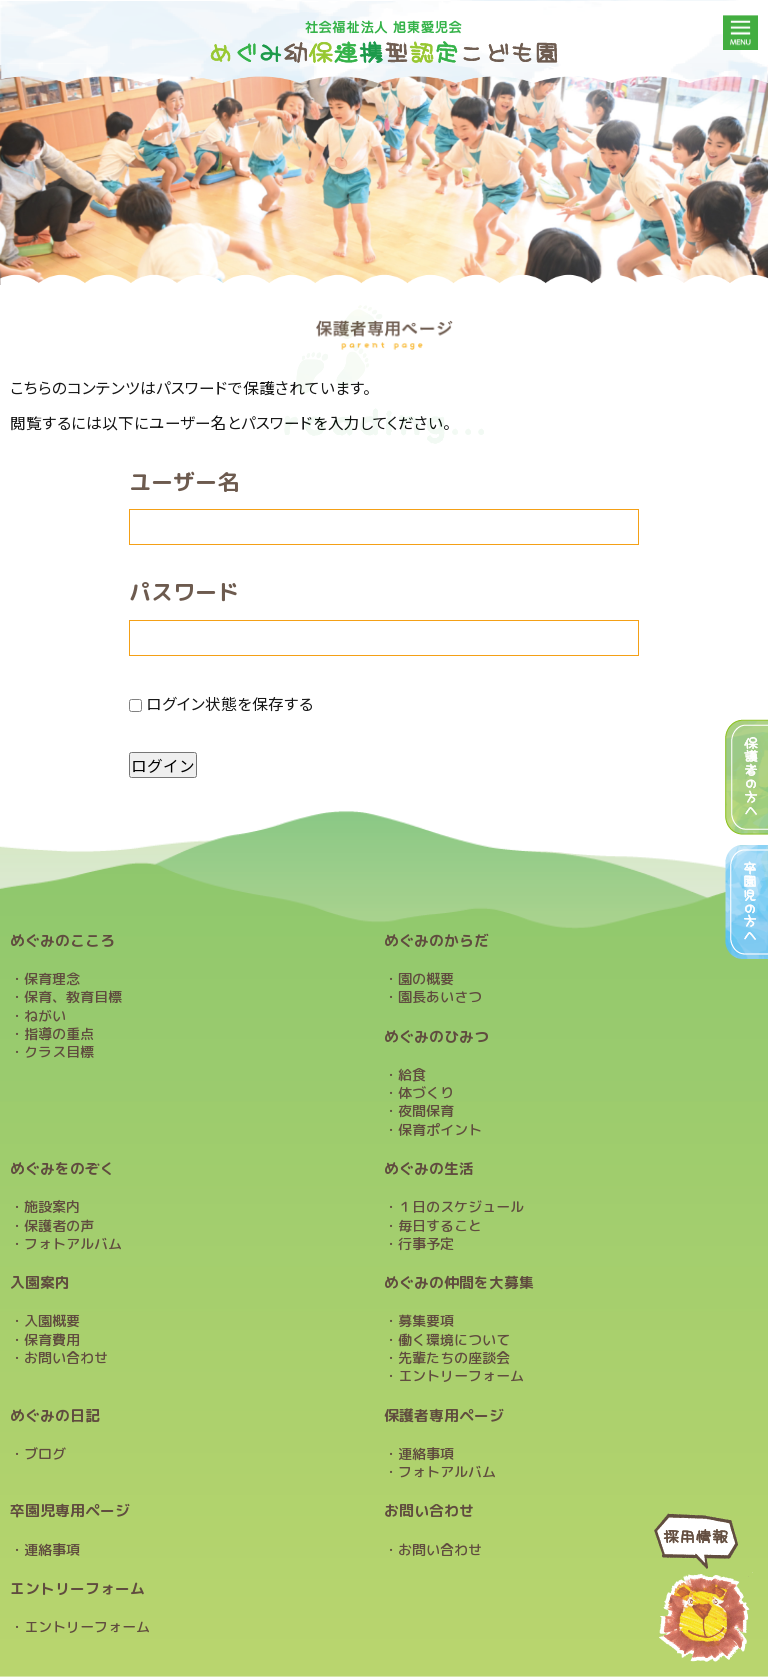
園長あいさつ (440, 997)
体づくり (426, 1093)
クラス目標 (59, 1052)
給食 (412, 1075)
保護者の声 (59, 1226)
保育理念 (52, 979)
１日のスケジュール (461, 1207)
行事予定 (426, 1244)
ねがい (45, 1016)
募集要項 (426, 1321)
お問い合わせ (66, 1358)
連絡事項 (426, 1454)
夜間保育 (426, 1111)
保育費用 (52, 1340)
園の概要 (426, 979)
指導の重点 (59, 1034)
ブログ (45, 1454)
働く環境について (454, 1340)
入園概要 (52, 1321)
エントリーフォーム (461, 1376)
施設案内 (52, 1207)
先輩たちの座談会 (454, 1358)
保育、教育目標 (73, 997)
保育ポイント (440, 1130)
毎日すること (440, 1226)
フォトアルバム (73, 1244)
